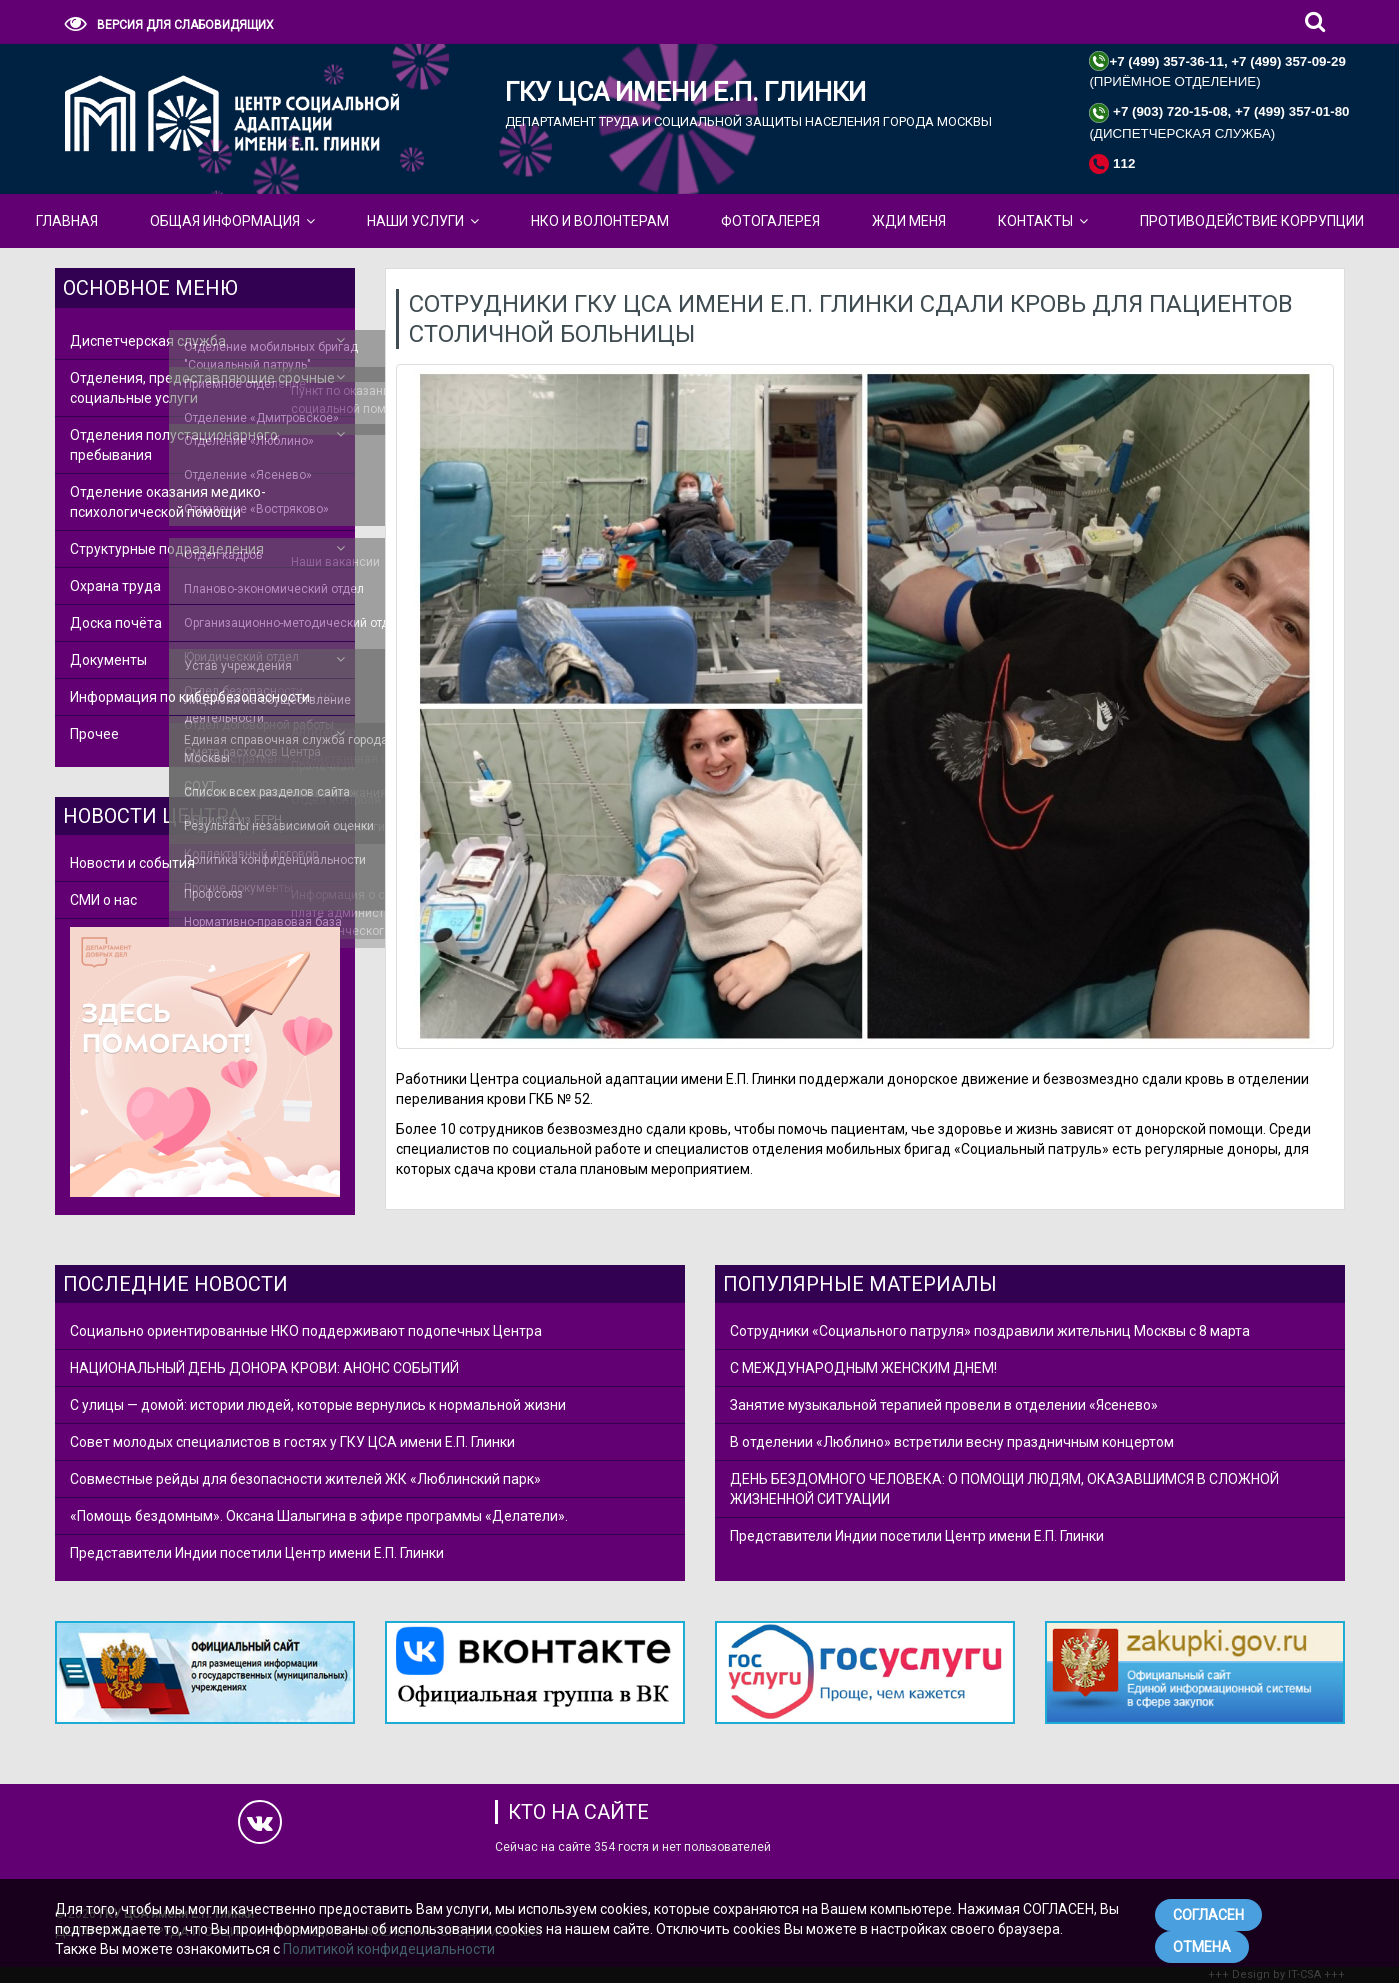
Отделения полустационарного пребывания (174, 445)
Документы (108, 660)
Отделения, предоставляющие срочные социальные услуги (202, 388)
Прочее (94, 734)
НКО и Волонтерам (600, 221)
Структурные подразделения (167, 549)
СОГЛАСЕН (1208, 1915)
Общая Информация (225, 221)
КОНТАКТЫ (1035, 221)
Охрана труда (115, 586)
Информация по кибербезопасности (190, 697)
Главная (67, 221)
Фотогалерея (770, 221)
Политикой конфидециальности (389, 1949)
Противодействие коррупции (1252, 221)
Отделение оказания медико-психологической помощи (168, 502)
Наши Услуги (415, 221)
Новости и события (132, 863)
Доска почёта (116, 623)
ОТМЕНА (1202, 1947)
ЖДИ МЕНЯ (909, 221)
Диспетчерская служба (148, 341)
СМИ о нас (103, 900)
